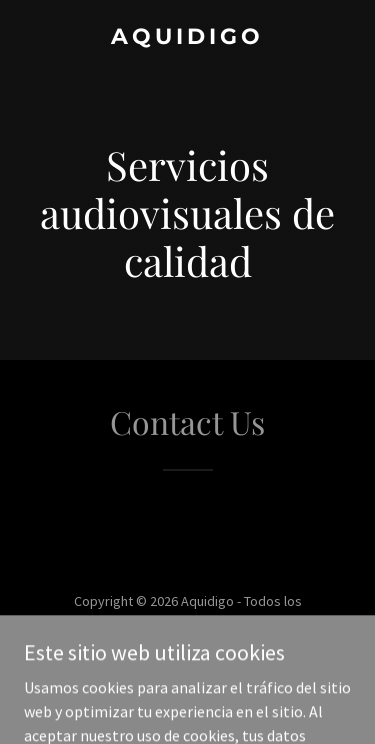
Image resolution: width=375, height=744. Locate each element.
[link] (187, 38)
